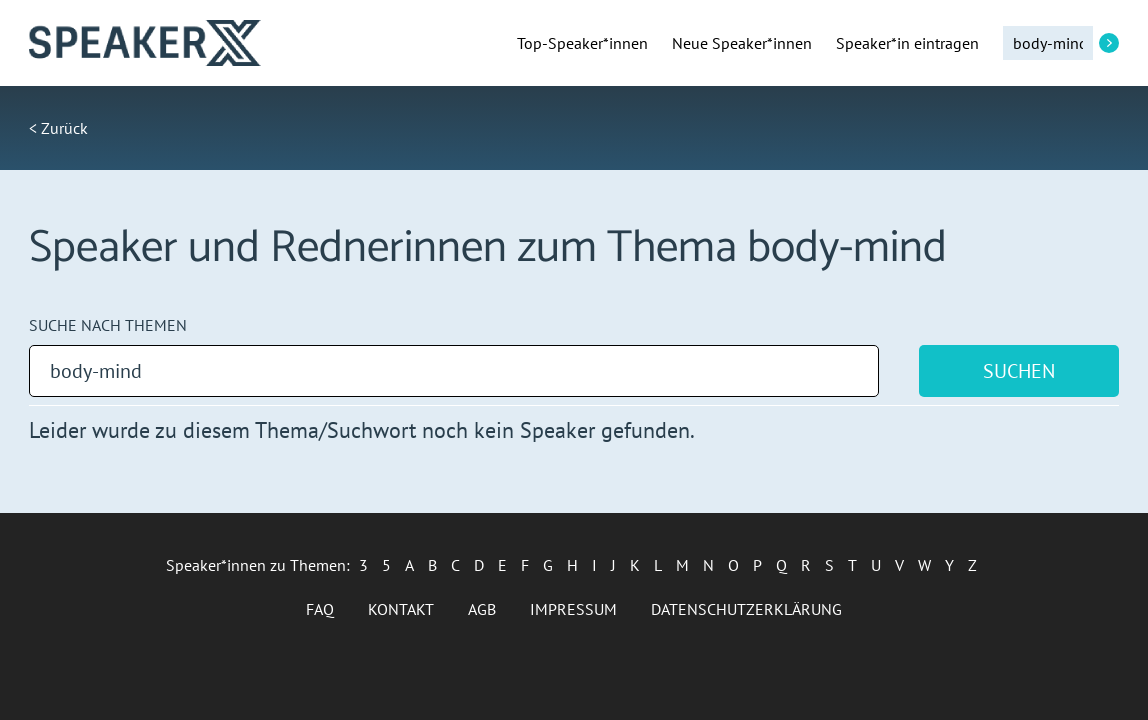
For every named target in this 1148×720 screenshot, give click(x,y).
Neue (742, 43)
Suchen (1019, 371)
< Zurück (58, 128)
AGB (482, 609)
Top (582, 43)
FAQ (320, 609)
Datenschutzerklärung (746, 609)
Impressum (573, 609)
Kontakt (401, 609)
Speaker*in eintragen (907, 43)
